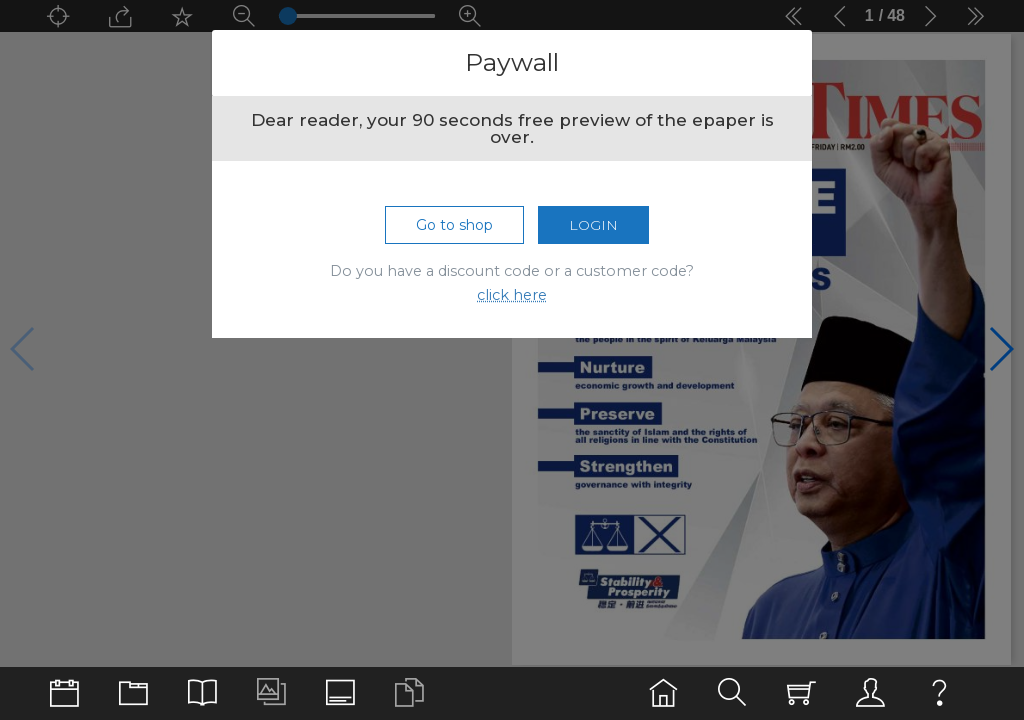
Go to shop (454, 225)
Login (593, 225)
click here (512, 295)
